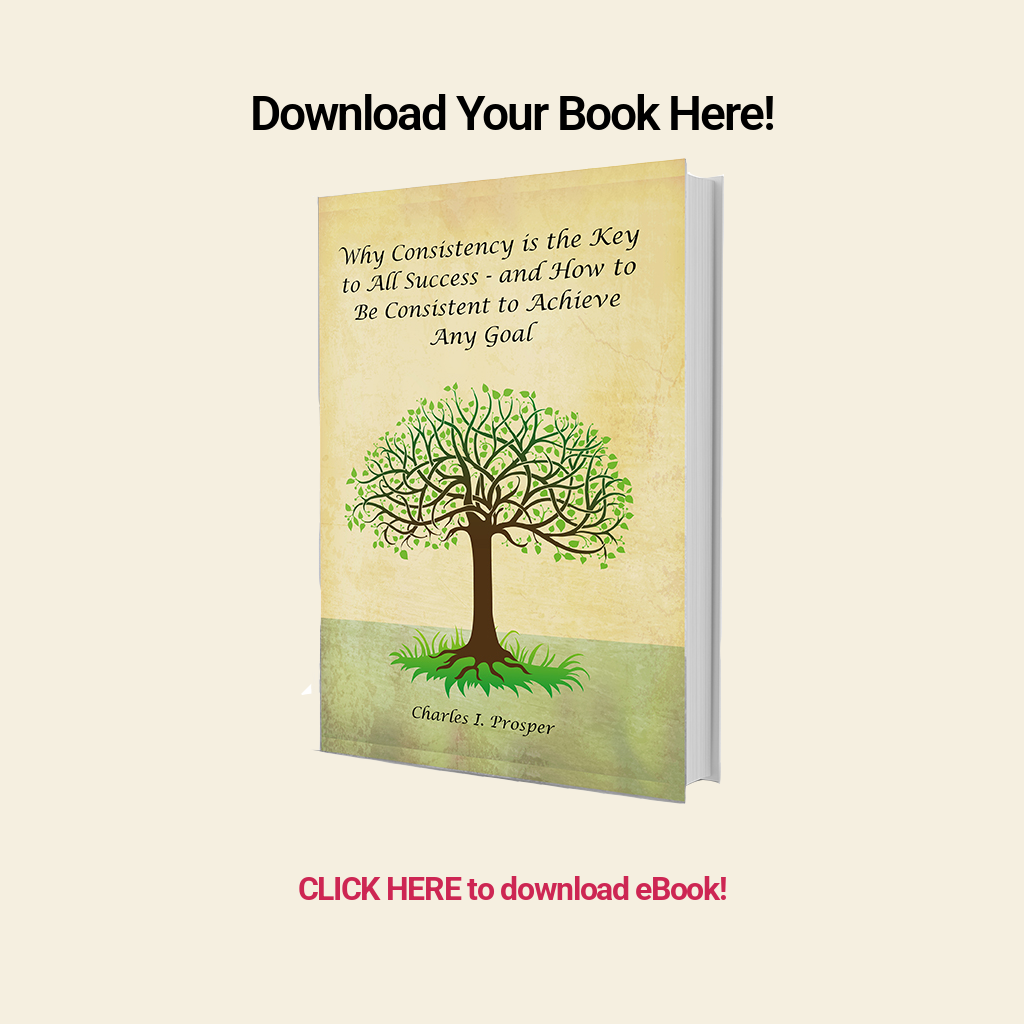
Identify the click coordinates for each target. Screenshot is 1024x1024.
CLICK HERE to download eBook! (512, 889)
